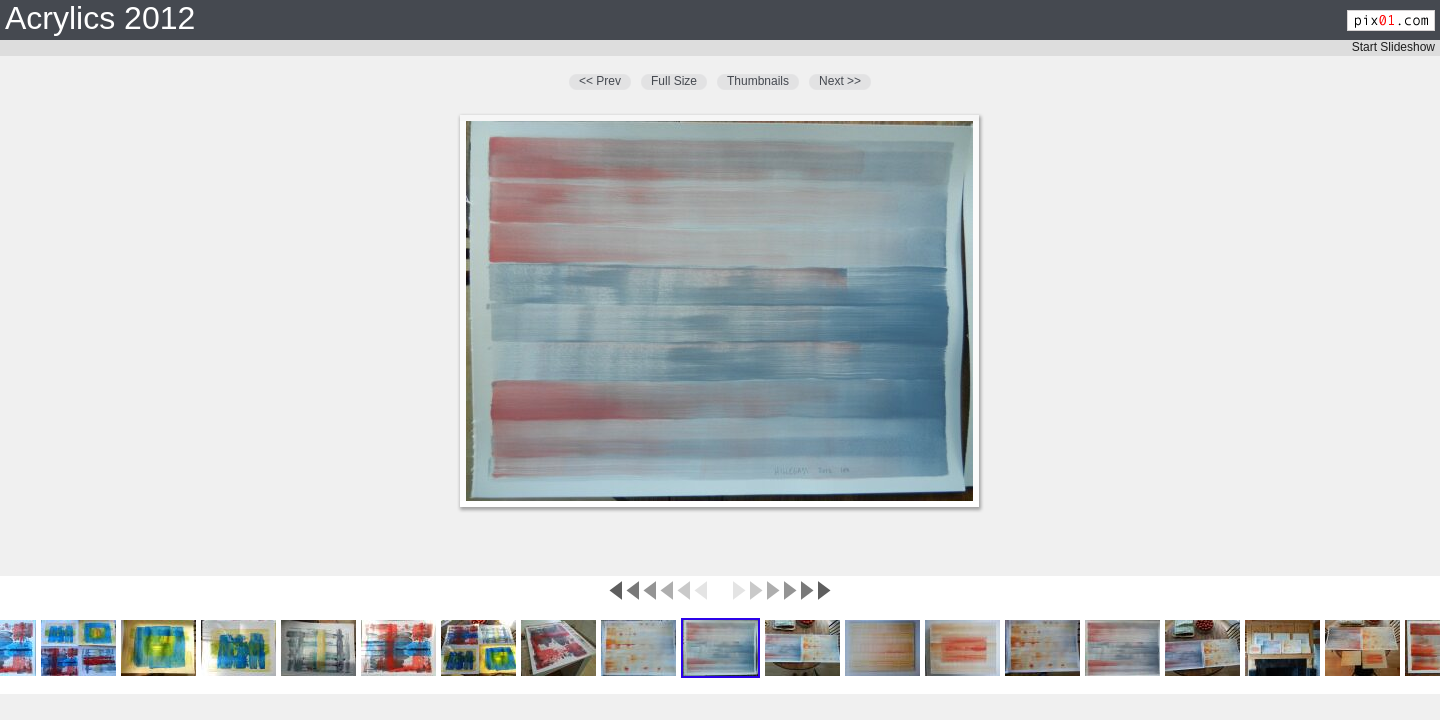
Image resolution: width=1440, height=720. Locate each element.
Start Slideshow (1393, 47)
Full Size (674, 81)
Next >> (840, 81)
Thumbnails (758, 81)
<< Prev (600, 81)
